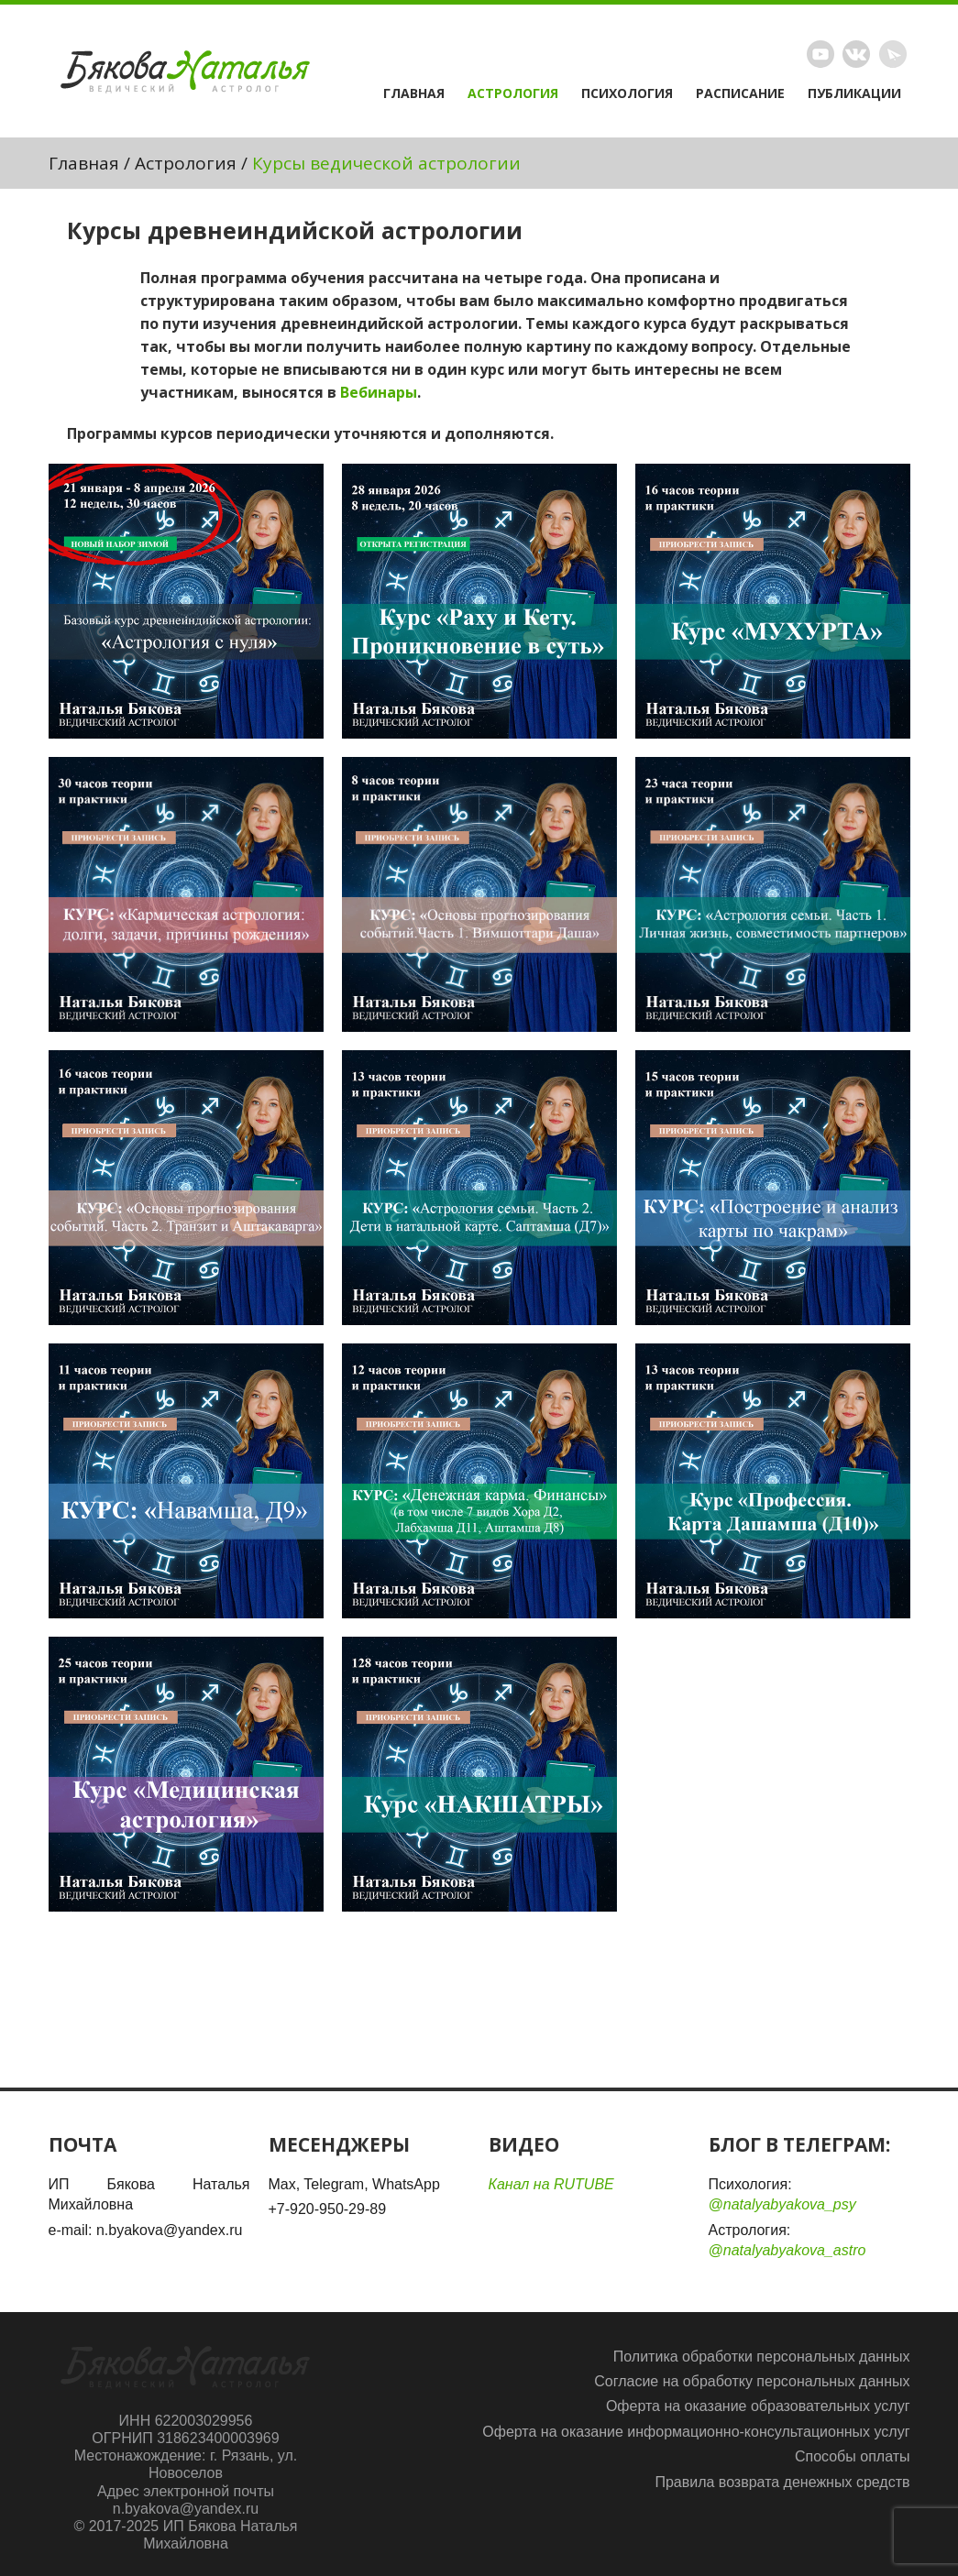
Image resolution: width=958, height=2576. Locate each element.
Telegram (893, 54)
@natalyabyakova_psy (782, 2204)
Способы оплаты (852, 2456)
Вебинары (378, 392)
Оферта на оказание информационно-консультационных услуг (695, 2431)
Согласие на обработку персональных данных (751, 2381)
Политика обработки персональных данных (761, 2356)
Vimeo (856, 54)
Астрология (513, 93)
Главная (414, 93)
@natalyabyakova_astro (787, 2250)
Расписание (740, 93)
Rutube (820, 54)
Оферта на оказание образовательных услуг (758, 2406)
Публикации (854, 93)
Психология (627, 93)
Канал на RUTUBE (551, 2184)
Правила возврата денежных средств (782, 2482)
